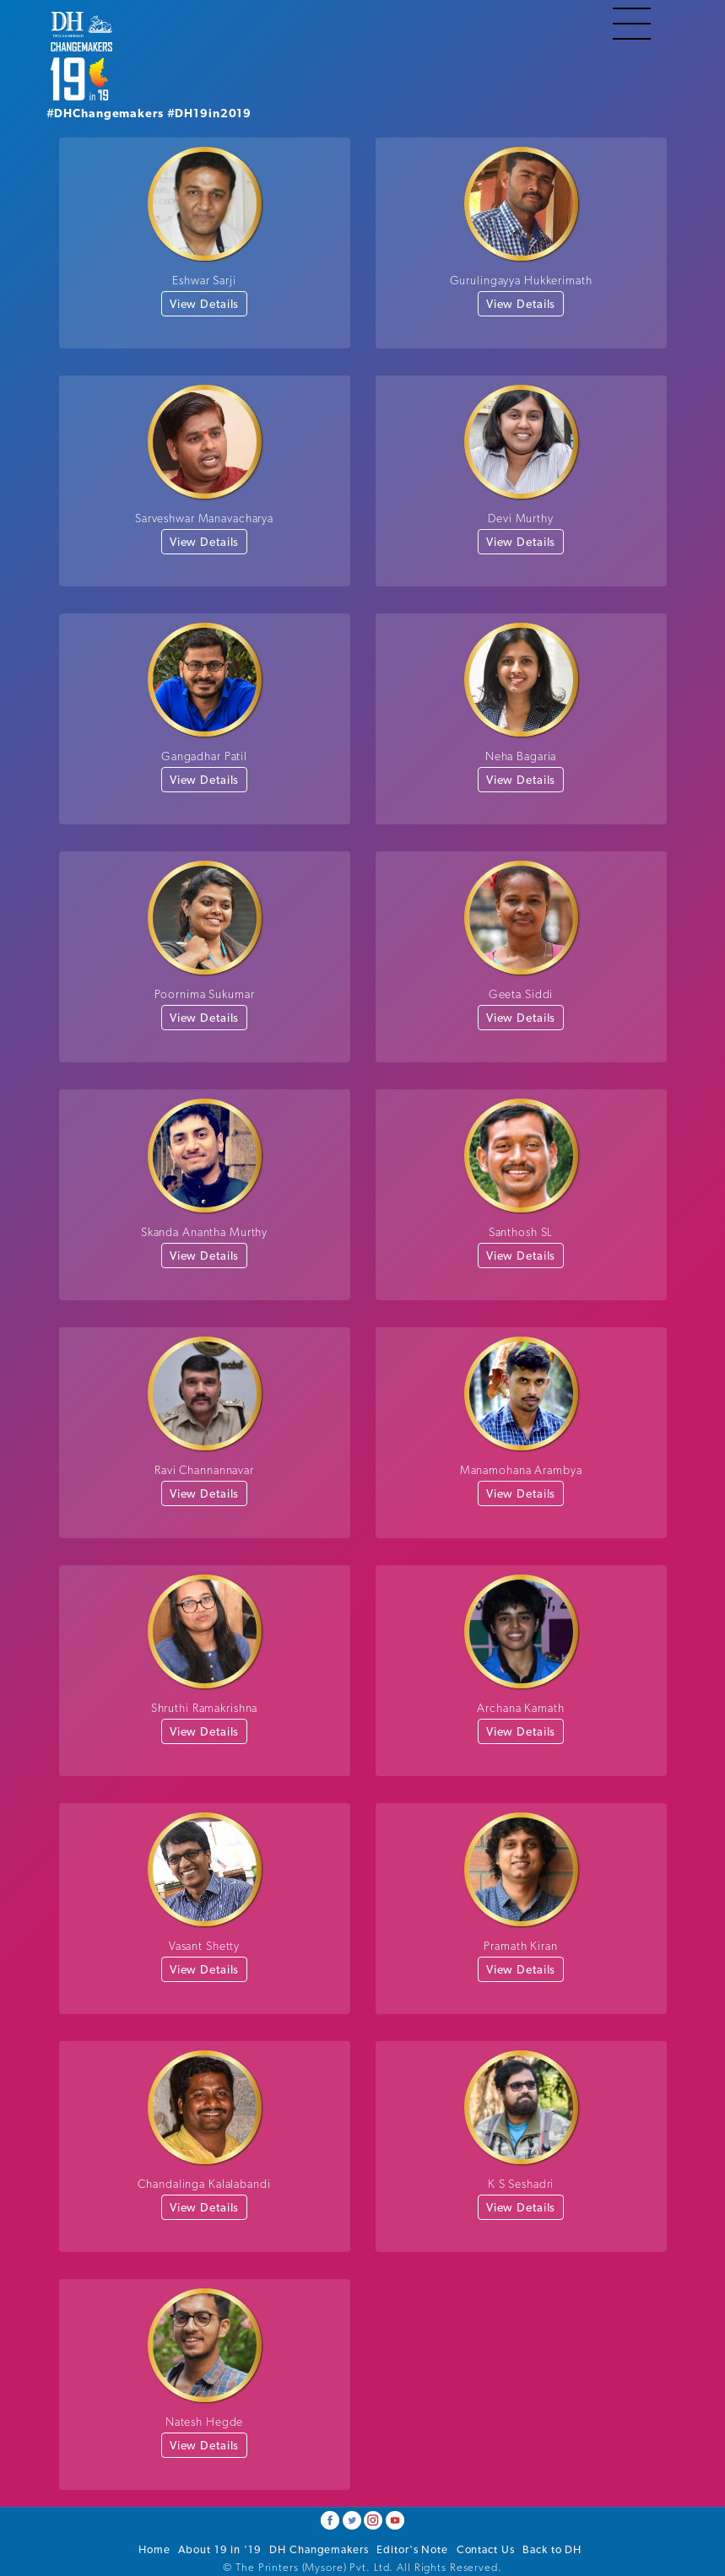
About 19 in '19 (219, 2549)
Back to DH (552, 2549)
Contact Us (486, 2549)
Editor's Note (411, 2549)
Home (154, 2549)
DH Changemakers (318, 2549)
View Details (205, 304)
